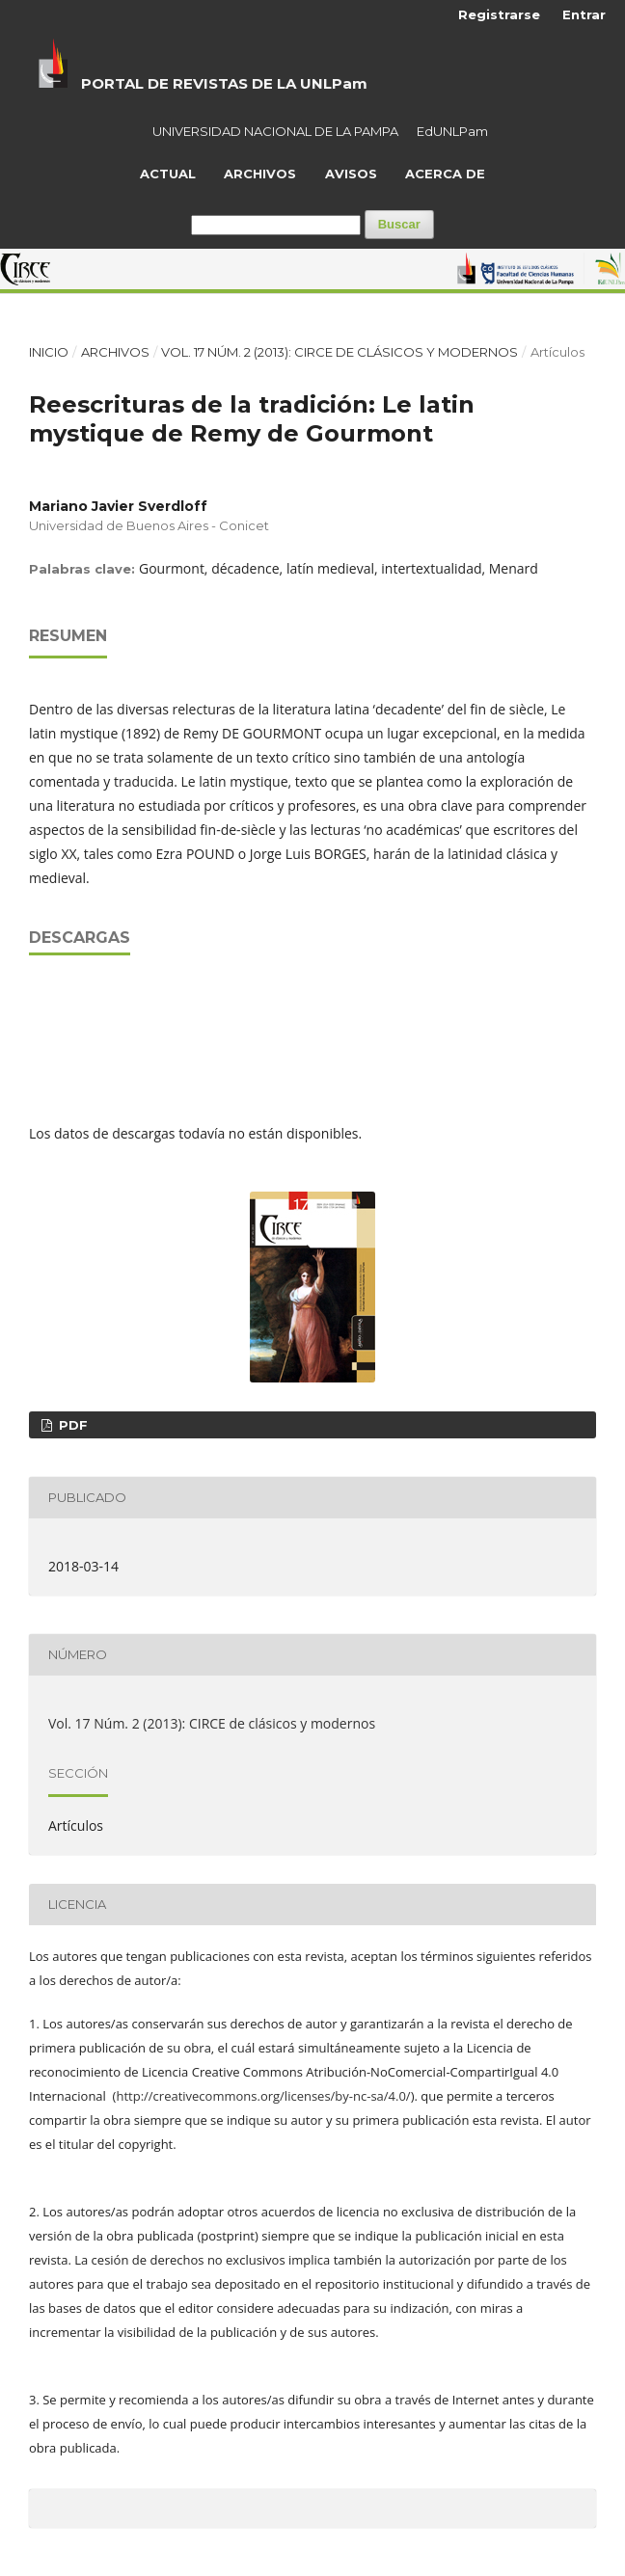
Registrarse (499, 14)
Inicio (48, 352)
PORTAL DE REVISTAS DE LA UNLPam (224, 83)
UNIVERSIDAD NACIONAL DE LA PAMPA (275, 131)
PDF (71, 1425)
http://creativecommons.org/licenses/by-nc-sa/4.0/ (263, 2096)
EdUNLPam (452, 131)
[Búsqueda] (276, 225)
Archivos (260, 173)
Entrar (584, 14)
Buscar (399, 224)
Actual (168, 173)
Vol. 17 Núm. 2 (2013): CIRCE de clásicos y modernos (339, 352)
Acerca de (445, 173)
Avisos (351, 173)
